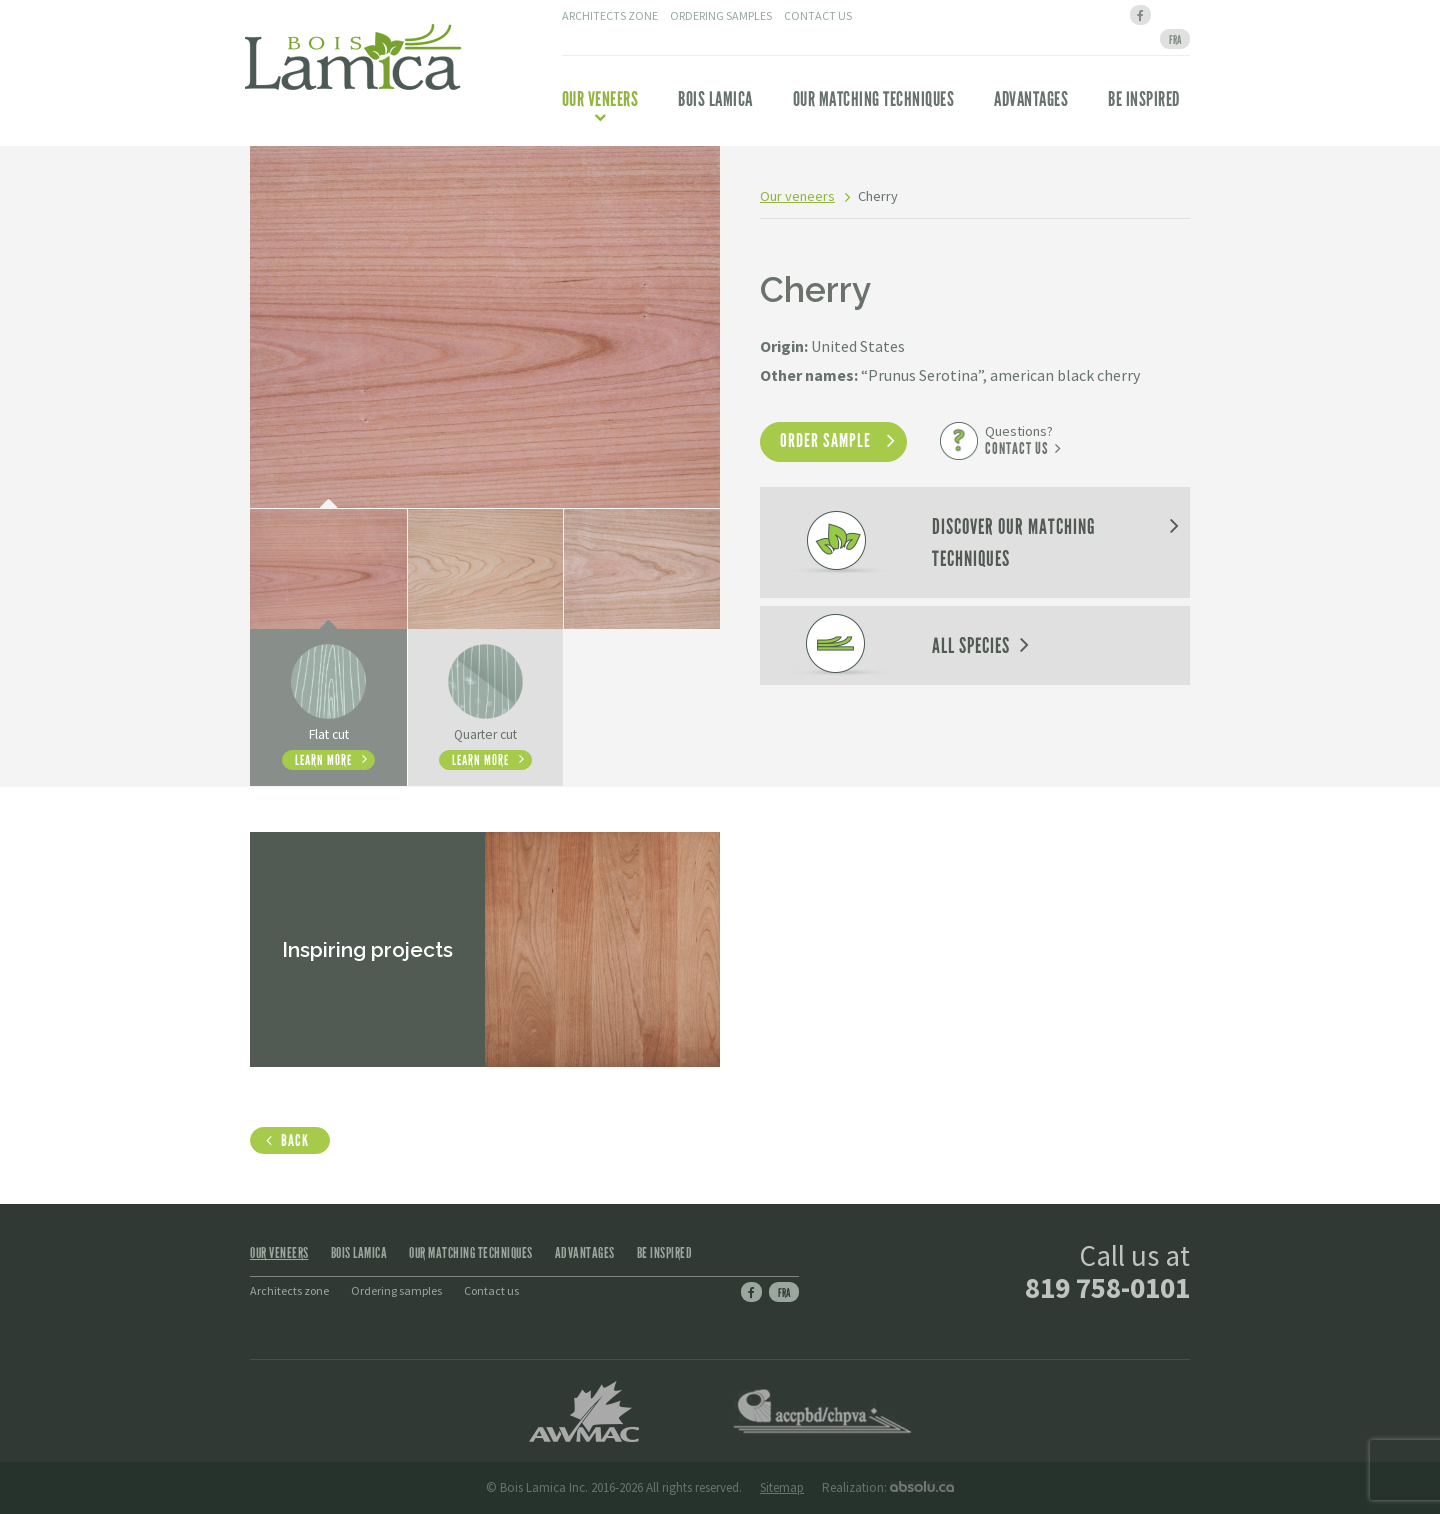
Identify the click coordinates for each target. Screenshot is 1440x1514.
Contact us (818, 15)
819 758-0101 (1107, 1287)
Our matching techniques (874, 99)
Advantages (1031, 99)
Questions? (1019, 440)
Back (295, 1140)
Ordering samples (721, 15)
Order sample (825, 440)
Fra (784, 1293)
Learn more (323, 760)
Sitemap (782, 1487)
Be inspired (1144, 99)
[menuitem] (1175, 39)
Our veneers (600, 105)
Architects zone (610, 15)
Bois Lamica (715, 99)
